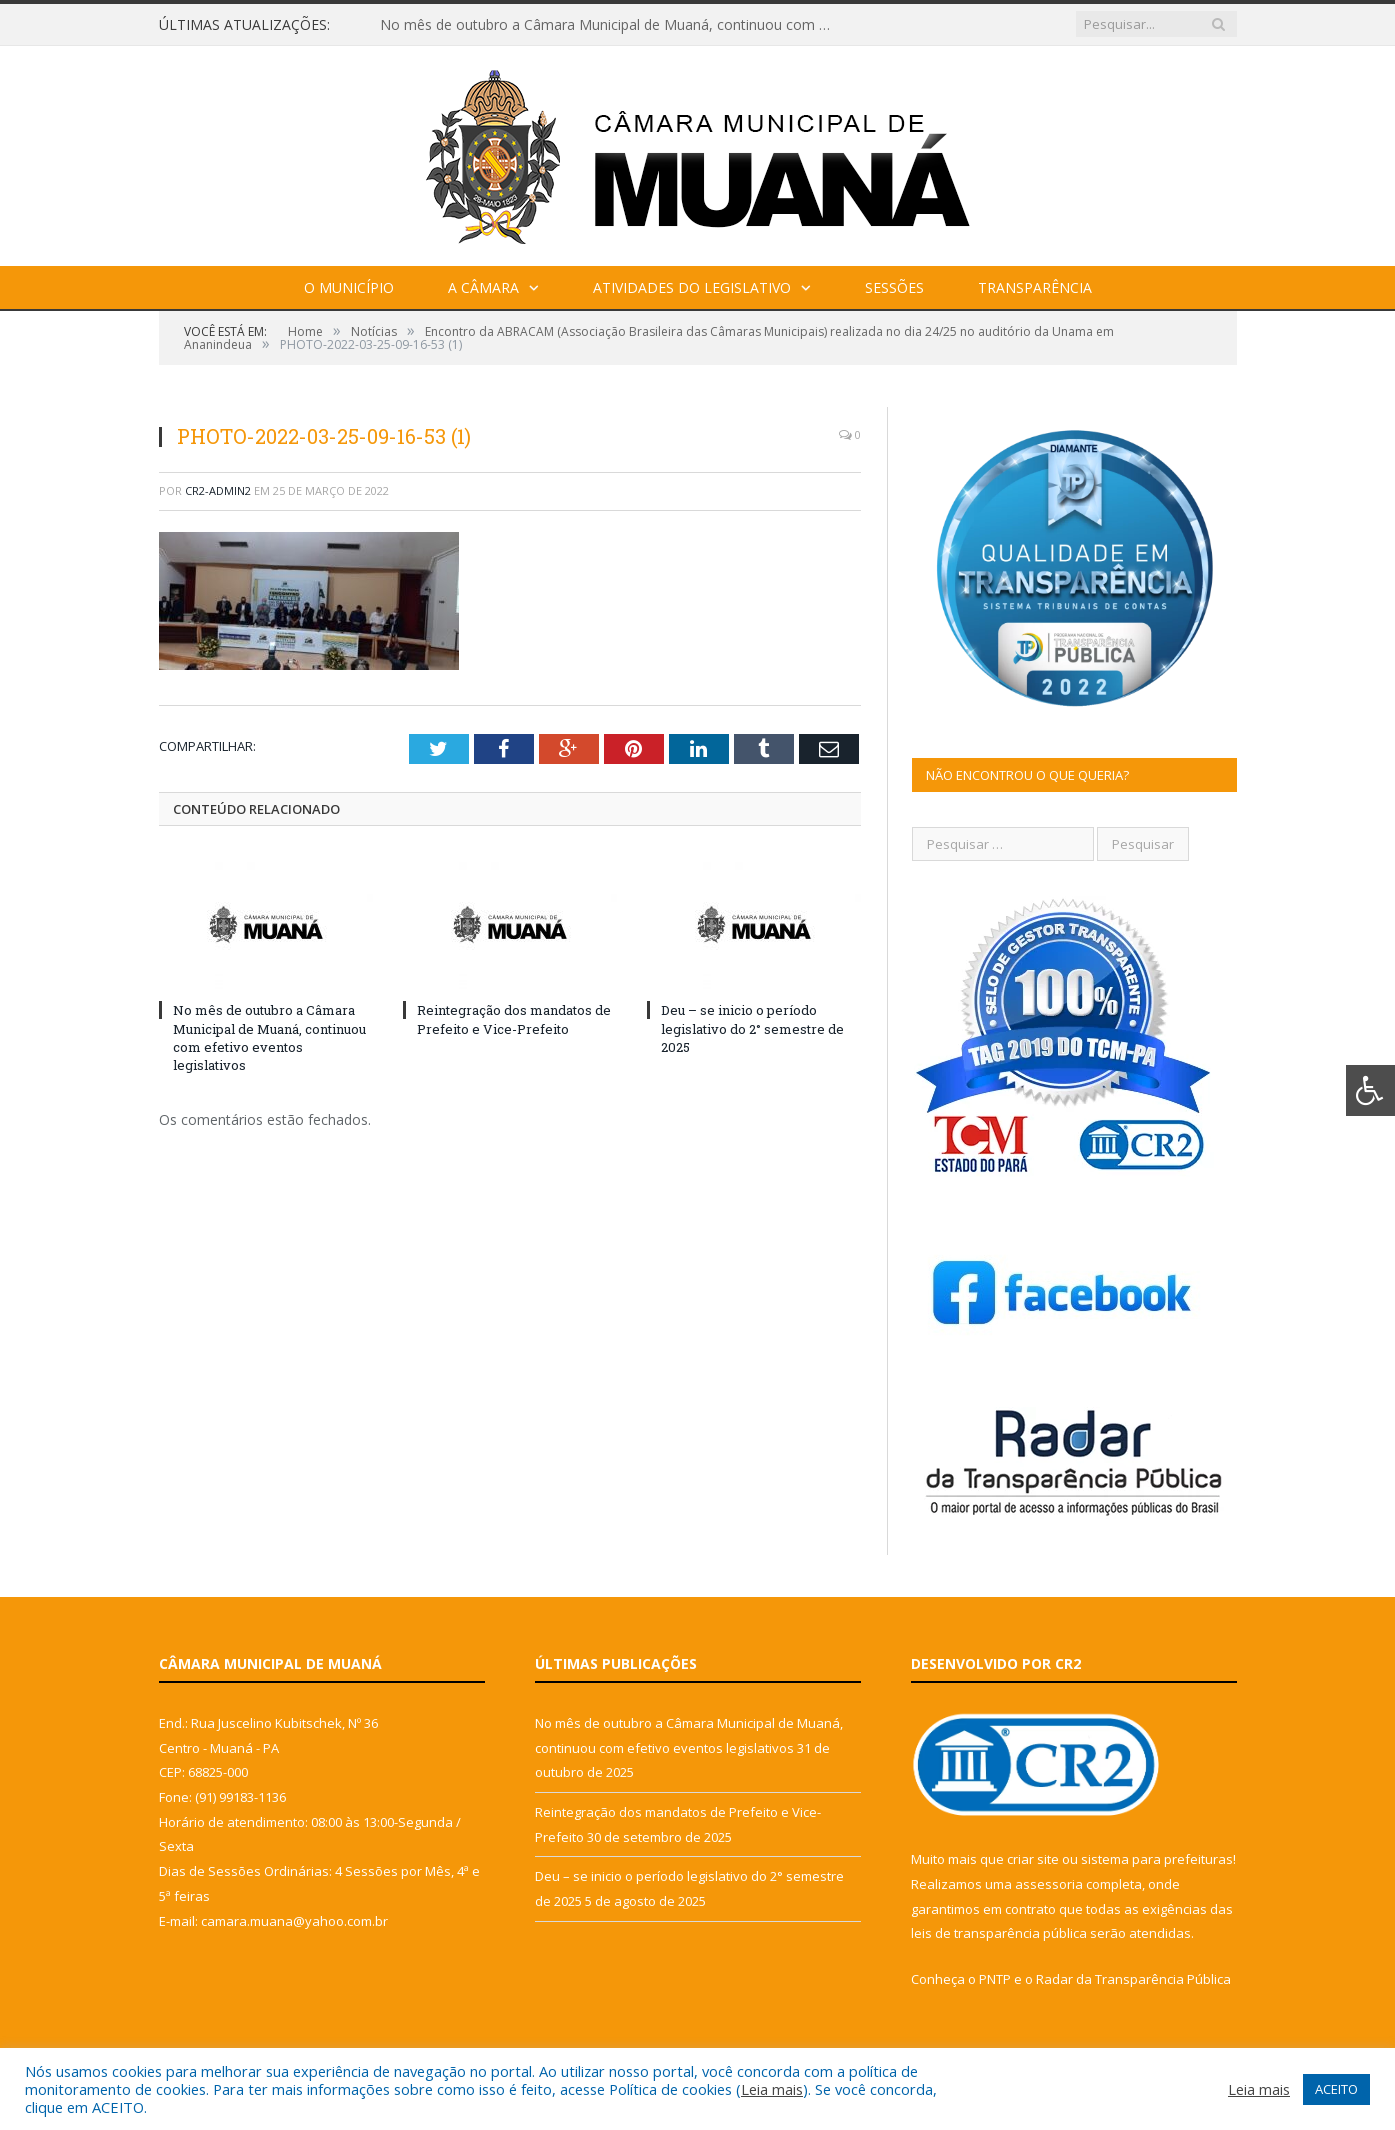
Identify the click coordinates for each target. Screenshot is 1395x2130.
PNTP (995, 1979)
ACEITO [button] (1336, 2089)
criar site (1033, 1859)
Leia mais (772, 2089)
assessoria (1049, 1884)
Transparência (1035, 287)
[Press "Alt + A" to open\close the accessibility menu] (1370, 1090)
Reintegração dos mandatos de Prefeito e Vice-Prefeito (514, 1019)
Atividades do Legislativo (692, 287)
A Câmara (483, 287)
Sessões (894, 287)
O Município (349, 287)
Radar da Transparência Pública (1133, 1979)
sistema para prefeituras (1157, 1859)
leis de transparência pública (999, 1933)
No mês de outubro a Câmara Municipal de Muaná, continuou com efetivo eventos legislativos (610, 25)
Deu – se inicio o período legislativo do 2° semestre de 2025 (752, 1028)
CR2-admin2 (218, 490)
